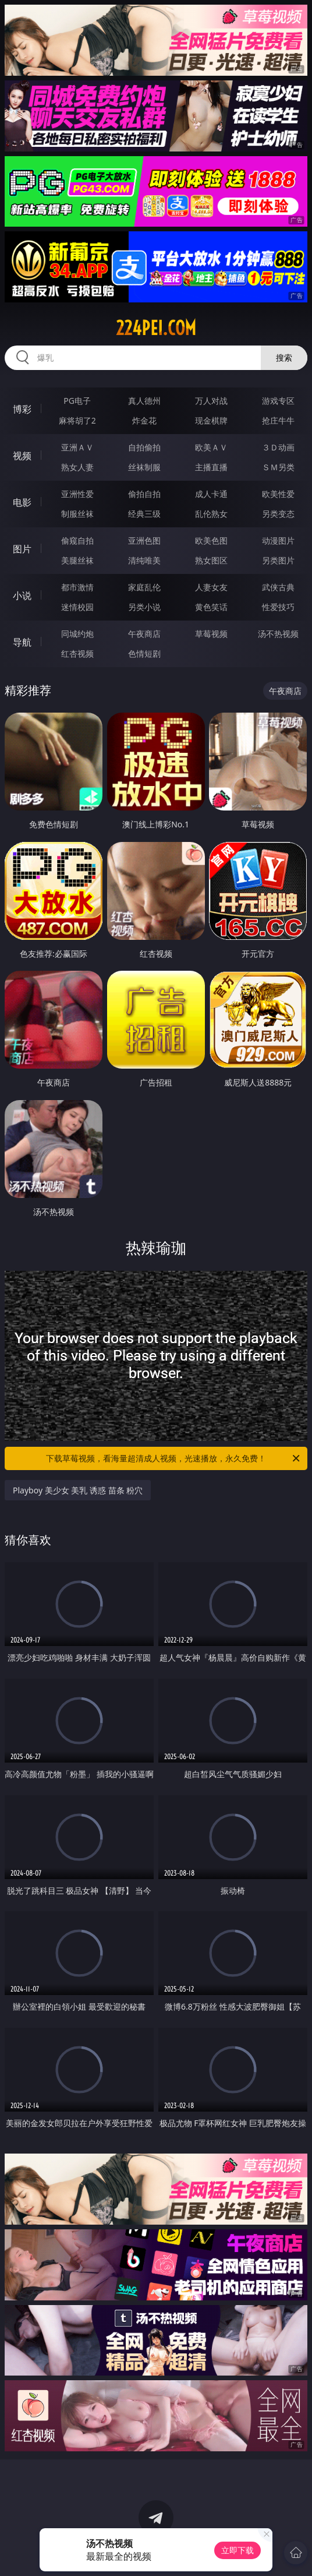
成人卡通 (211, 493)
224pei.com (156, 328)
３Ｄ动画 (278, 447)
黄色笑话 (211, 606)
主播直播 (211, 467)
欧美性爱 (278, 493)
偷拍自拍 (144, 493)
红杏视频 (77, 653)
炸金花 (144, 420)
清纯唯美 (144, 560)
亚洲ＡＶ (77, 447)
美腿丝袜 (77, 560)
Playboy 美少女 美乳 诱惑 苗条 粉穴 (78, 1490)
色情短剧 (144, 653)
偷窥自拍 (77, 540)
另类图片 (278, 560)
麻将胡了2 (77, 420)
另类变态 (278, 513)
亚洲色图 (144, 540)
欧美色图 (211, 540)
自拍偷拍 (144, 447)
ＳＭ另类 (278, 467)
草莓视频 (211, 633)
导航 (22, 642)
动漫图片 (278, 540)
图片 (22, 548)
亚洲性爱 (77, 493)
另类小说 (144, 606)
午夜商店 (144, 633)
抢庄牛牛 (278, 420)
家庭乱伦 (144, 587)
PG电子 (77, 400)
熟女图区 (211, 560)
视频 (22, 455)
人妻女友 (211, 587)
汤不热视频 (278, 633)
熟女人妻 (77, 467)
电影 (22, 502)
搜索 (284, 357)
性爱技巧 (278, 606)
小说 (22, 595)
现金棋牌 (211, 420)
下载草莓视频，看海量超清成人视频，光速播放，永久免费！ (174, 1458)
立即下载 (237, 2550)
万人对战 (211, 400)
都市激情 (77, 587)
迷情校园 (77, 606)
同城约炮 (77, 633)
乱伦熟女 (211, 513)
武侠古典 (278, 587)
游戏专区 (278, 400)
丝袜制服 (144, 467)
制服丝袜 (77, 513)
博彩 (22, 409)
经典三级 (144, 513)
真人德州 (144, 400)
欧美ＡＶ (211, 447)
